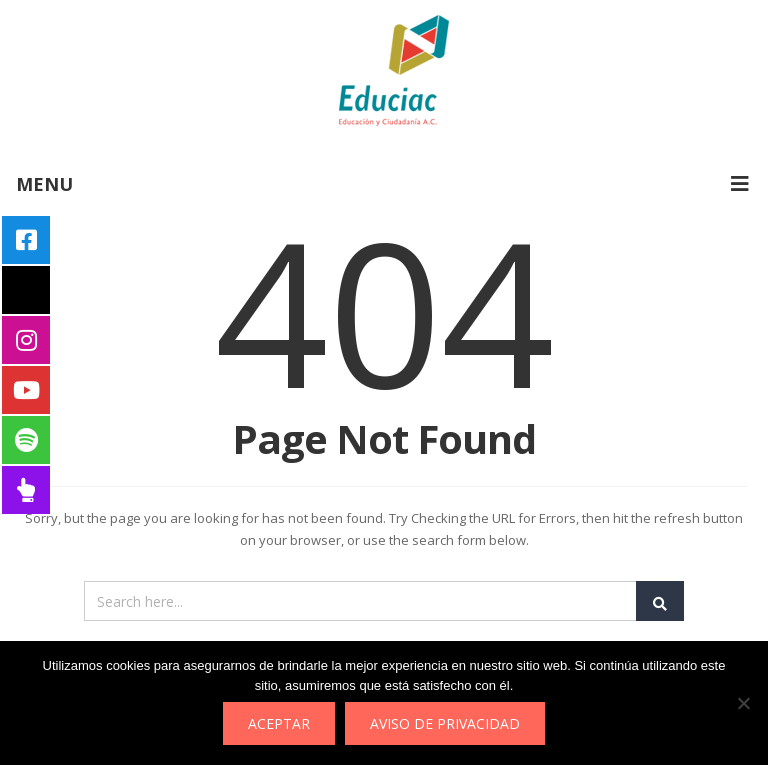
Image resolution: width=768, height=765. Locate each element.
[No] (743, 703)
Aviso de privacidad (445, 723)
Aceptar (279, 723)
